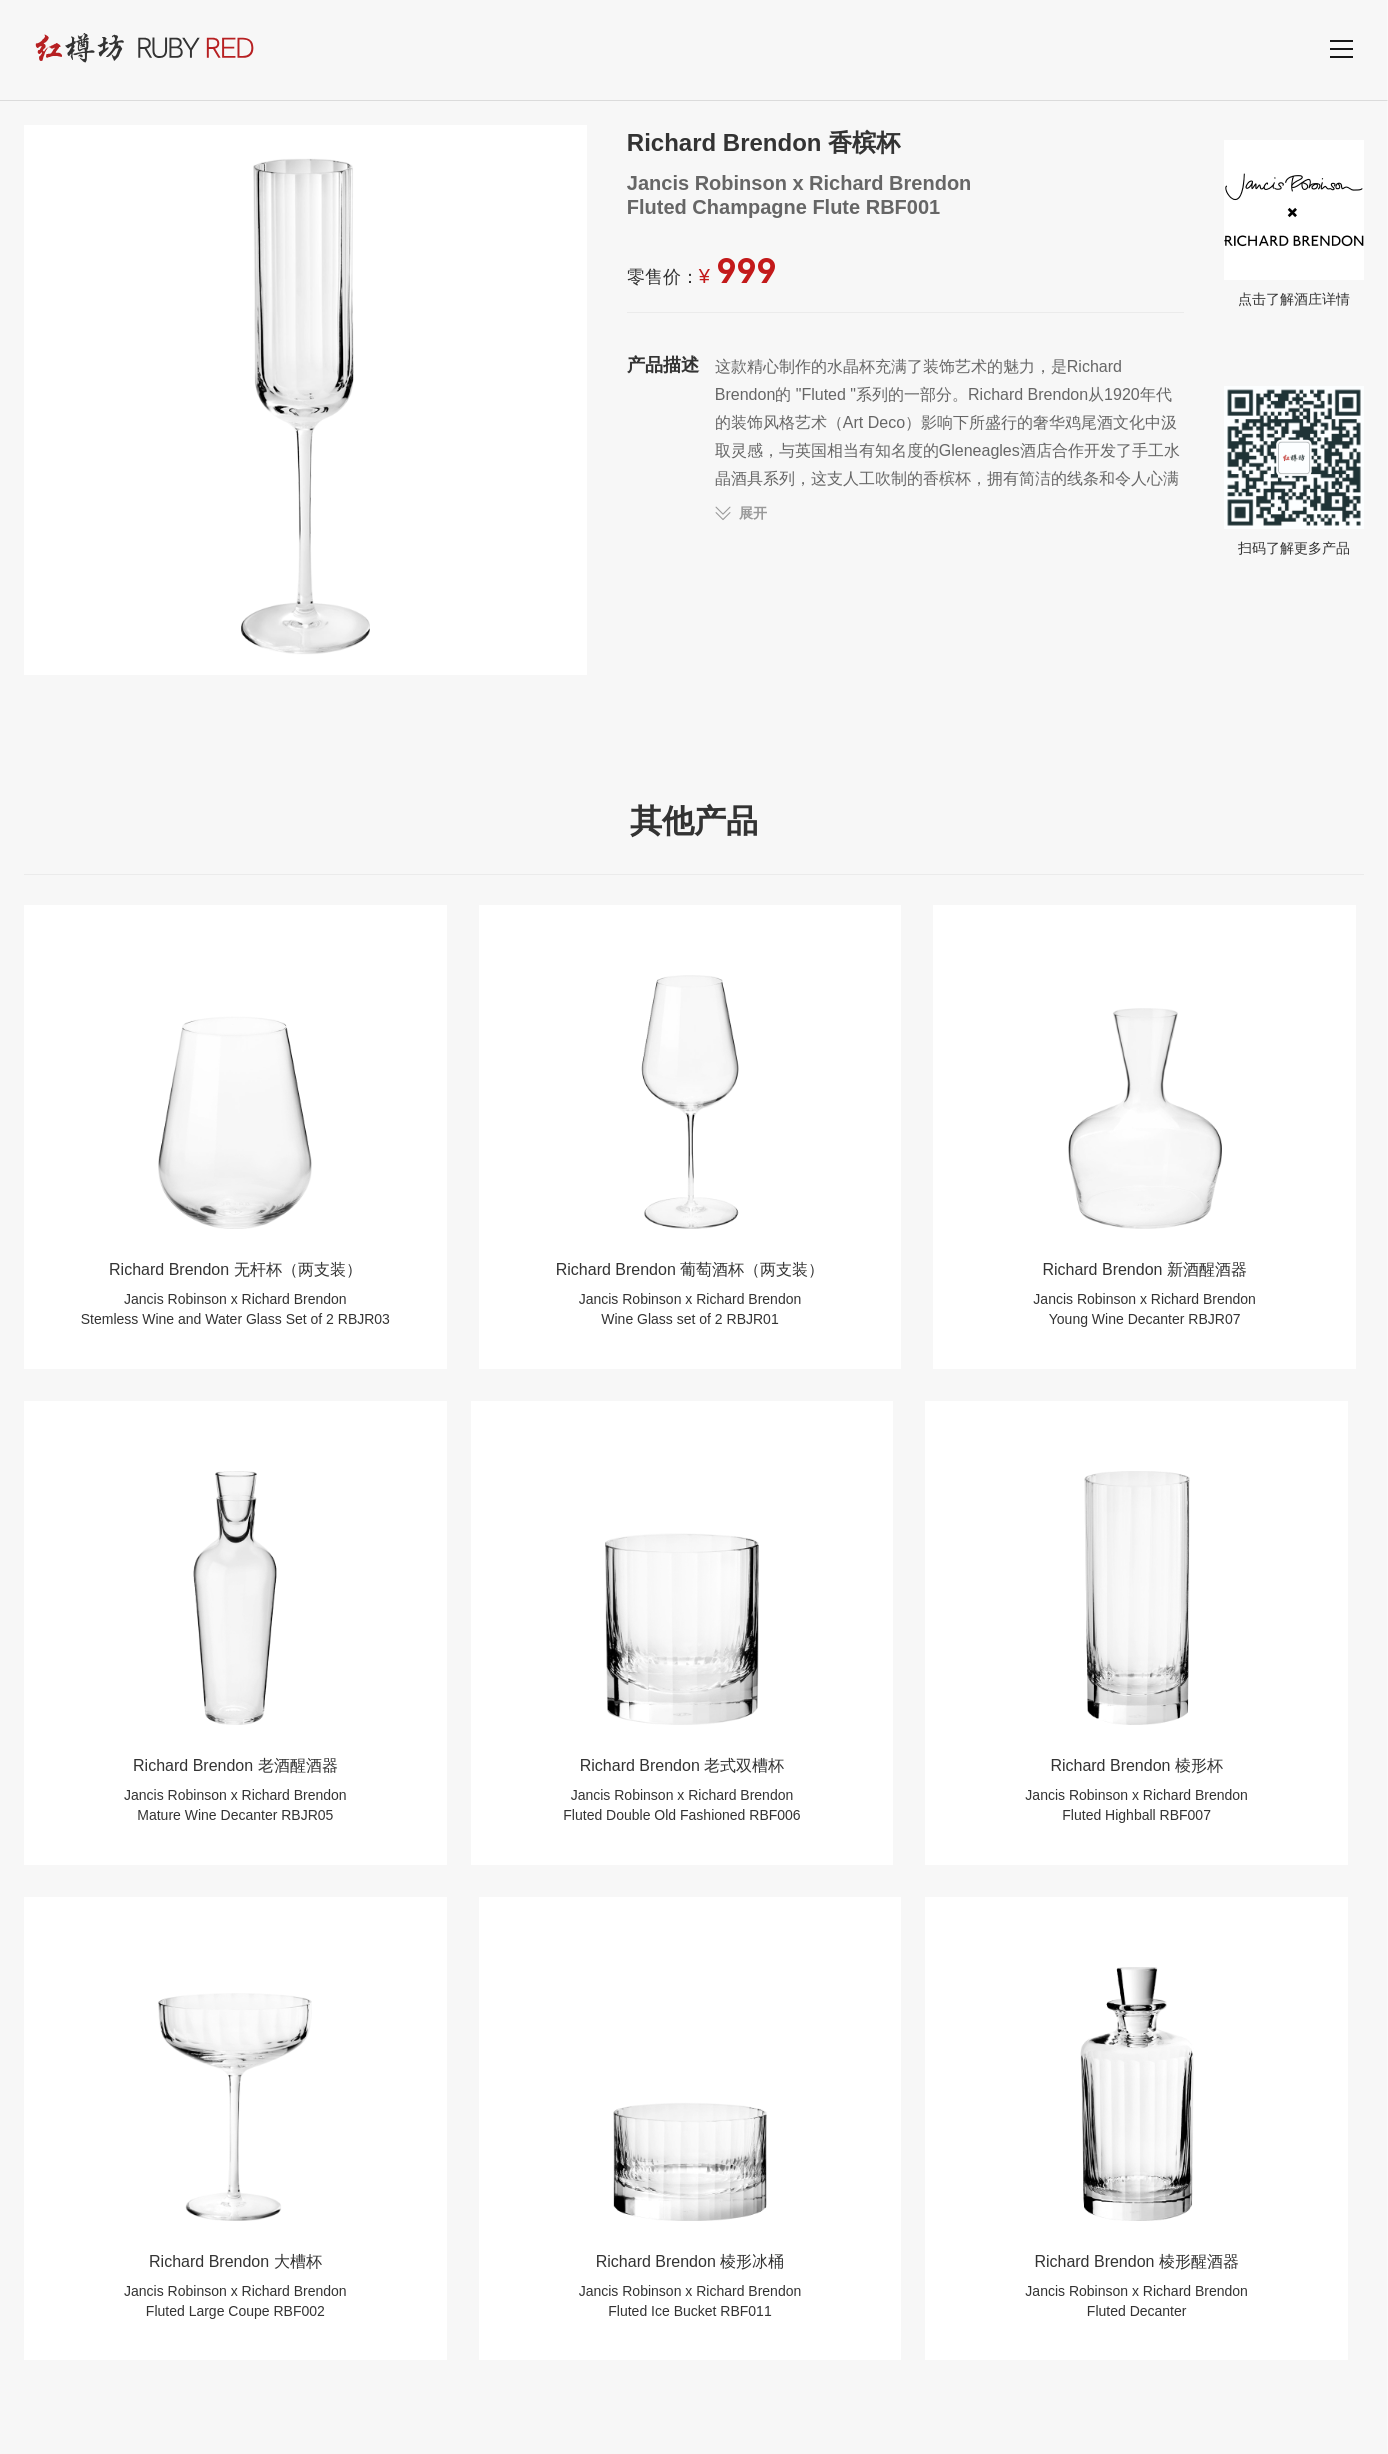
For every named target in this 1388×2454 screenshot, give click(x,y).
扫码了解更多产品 (1294, 470)
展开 (753, 513)
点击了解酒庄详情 (1294, 223)
